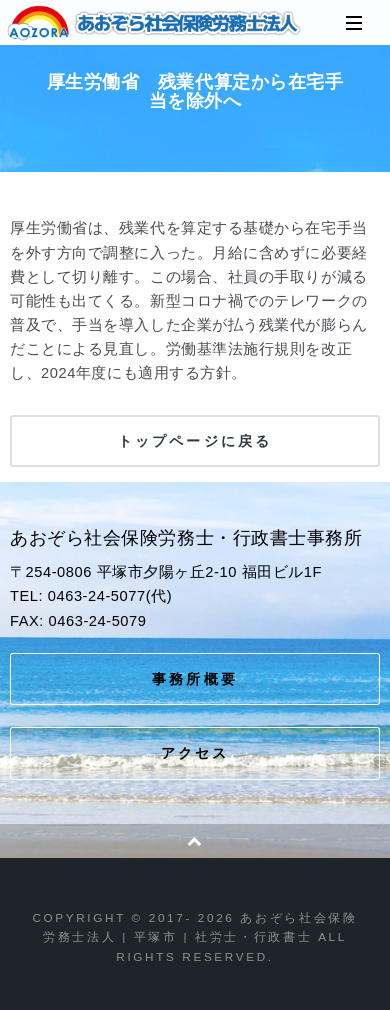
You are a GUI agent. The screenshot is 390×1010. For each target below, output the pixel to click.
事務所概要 (195, 679)
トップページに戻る (195, 441)
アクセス (195, 753)
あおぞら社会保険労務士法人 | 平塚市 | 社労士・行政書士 (155, 23)
